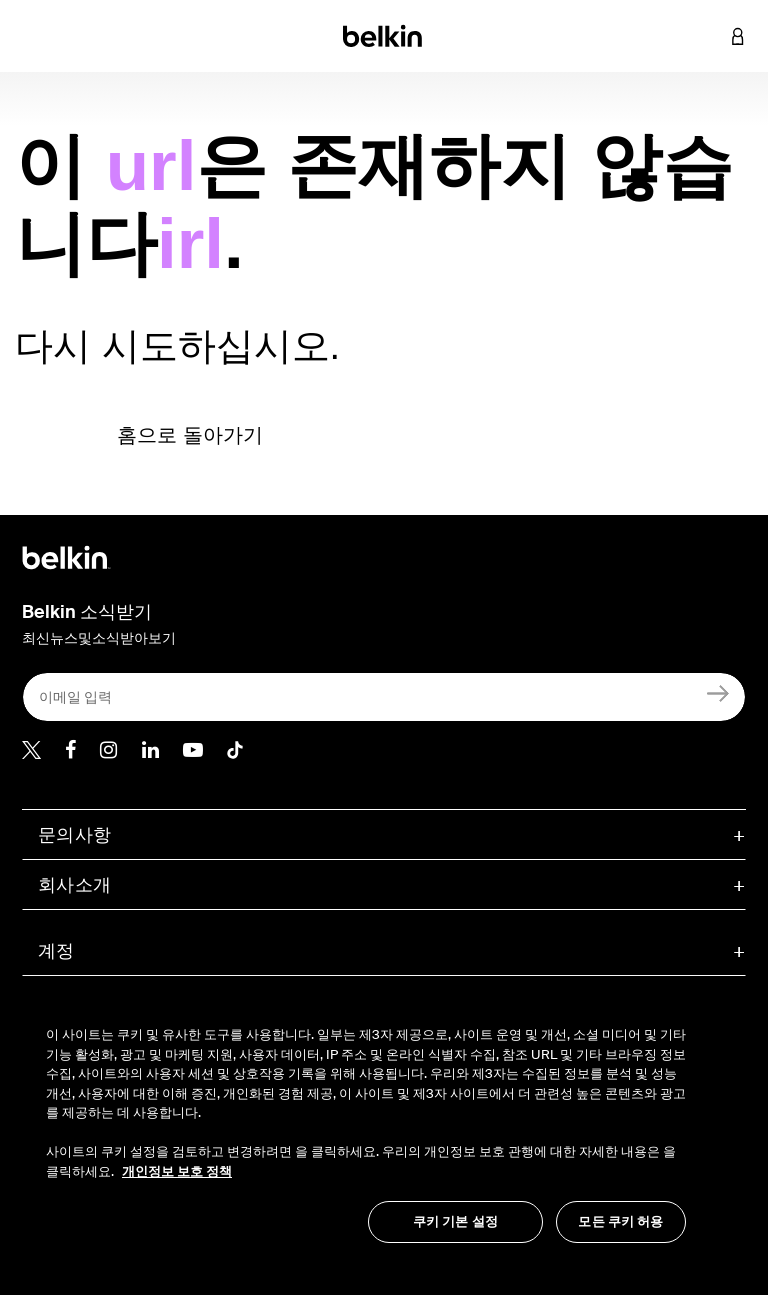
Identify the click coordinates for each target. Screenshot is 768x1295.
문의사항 (74, 835)
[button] (708, 36)
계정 (56, 951)
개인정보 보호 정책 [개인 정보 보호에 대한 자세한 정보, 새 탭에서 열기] (177, 1171)
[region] (366, 1124)
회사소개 (74, 885)
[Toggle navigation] (31, 36)
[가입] (718, 692)
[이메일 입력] (384, 697)
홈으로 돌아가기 (190, 435)
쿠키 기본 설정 (455, 1221)
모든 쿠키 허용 (620, 1221)
